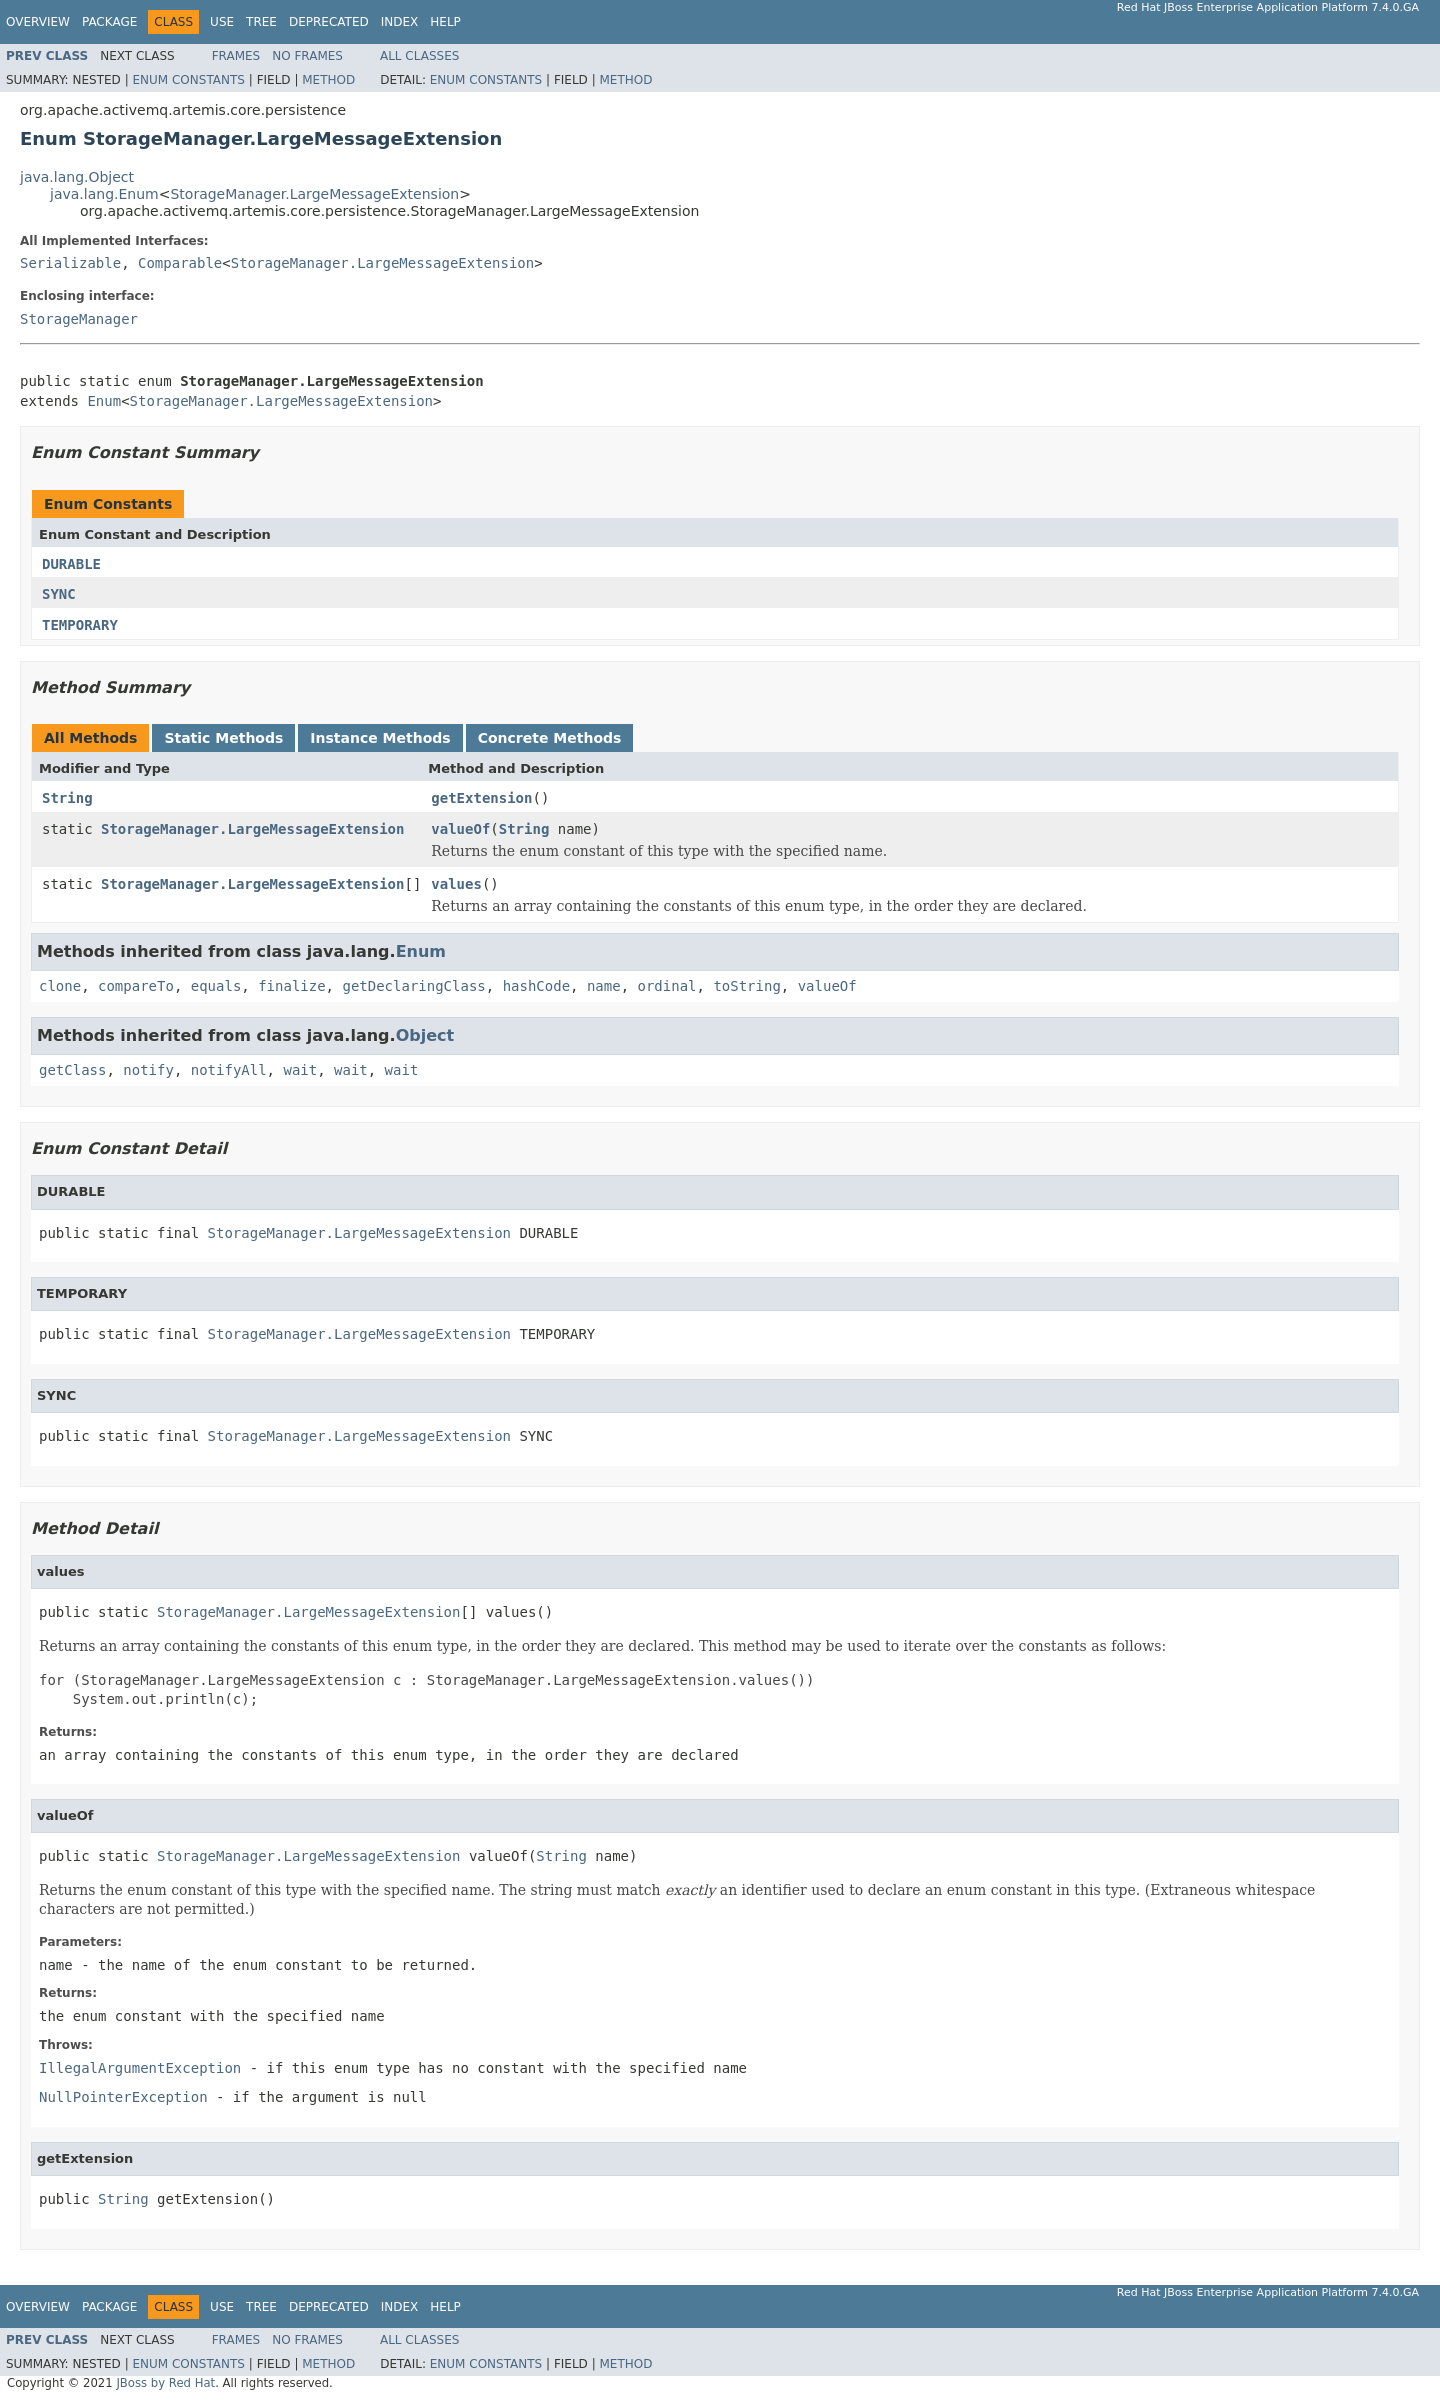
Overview (38, 22)
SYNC (59, 594)
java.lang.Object (77, 177)
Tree (261, 22)
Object (425, 1035)
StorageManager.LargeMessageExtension (314, 194)
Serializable (70, 263)
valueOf (460, 829)
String (67, 798)
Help (445, 22)
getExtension (481, 798)
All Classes (419, 56)
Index (400, 22)
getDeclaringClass (413, 986)
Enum (104, 401)
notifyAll (229, 1070)
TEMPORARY (80, 625)
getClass (72, 1070)
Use (222, 22)
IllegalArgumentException (140, 2068)
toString (746, 986)
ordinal (667, 986)
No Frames (307, 56)
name (604, 986)
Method (328, 80)
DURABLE (71, 564)
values (456, 884)
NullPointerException (123, 2097)
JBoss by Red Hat (165, 2383)
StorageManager (79, 319)
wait (300, 1070)
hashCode (536, 986)
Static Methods (223, 738)
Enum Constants (188, 80)
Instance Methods (380, 738)
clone (60, 986)
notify (148, 1070)
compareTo (136, 986)
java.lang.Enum (104, 194)
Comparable (180, 263)
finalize (291, 986)
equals (216, 986)
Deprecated (329, 22)
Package (109, 22)
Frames (236, 56)
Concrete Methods (550, 738)
